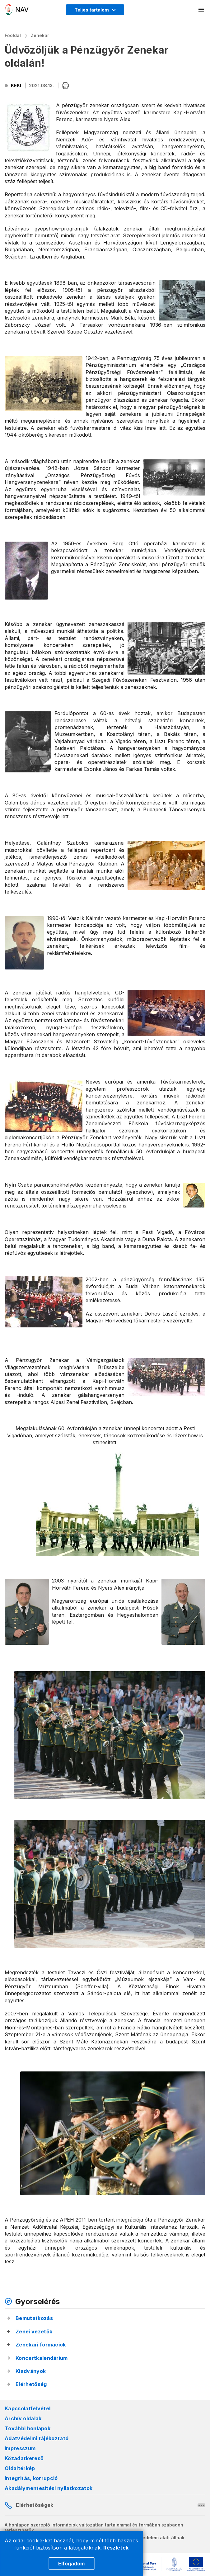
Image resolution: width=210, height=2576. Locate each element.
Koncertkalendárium (42, 2358)
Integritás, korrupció (31, 2478)
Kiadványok (31, 2371)
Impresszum (20, 2448)
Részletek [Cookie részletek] (115, 2548)
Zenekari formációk (41, 2344)
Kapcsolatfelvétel (27, 2408)
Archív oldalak (23, 2418)
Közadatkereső (24, 2458)
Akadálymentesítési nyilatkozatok (48, 2488)
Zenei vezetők (34, 2331)
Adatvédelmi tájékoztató (36, 2438)
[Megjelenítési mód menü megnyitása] (95, 9)
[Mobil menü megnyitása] (201, 9)
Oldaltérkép (20, 2468)
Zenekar (40, 35)
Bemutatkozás (34, 2318)
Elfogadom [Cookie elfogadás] (71, 2563)
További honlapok (27, 2428)
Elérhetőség (31, 2384)
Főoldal (13, 35)
